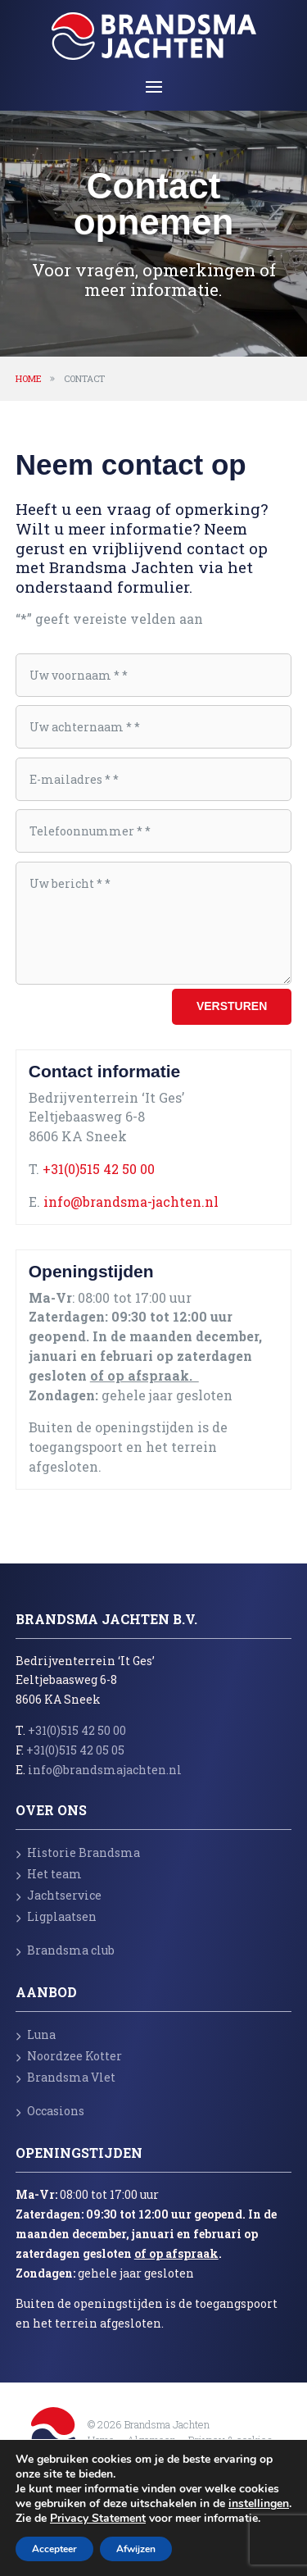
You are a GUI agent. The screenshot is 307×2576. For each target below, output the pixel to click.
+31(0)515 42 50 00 (99, 1168)
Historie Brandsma (78, 1852)
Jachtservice (59, 1895)
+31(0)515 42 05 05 (75, 1750)
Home (29, 378)
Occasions (50, 2111)
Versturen (231, 1006)
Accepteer (54, 2549)
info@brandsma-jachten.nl (131, 1201)
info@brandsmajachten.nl (105, 1769)
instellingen (258, 2503)
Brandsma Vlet (65, 2077)
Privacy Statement (98, 2518)
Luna (36, 2034)
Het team (49, 1874)
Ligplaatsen (56, 1916)
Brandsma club (65, 1950)
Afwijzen (136, 2549)
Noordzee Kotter (69, 2056)
